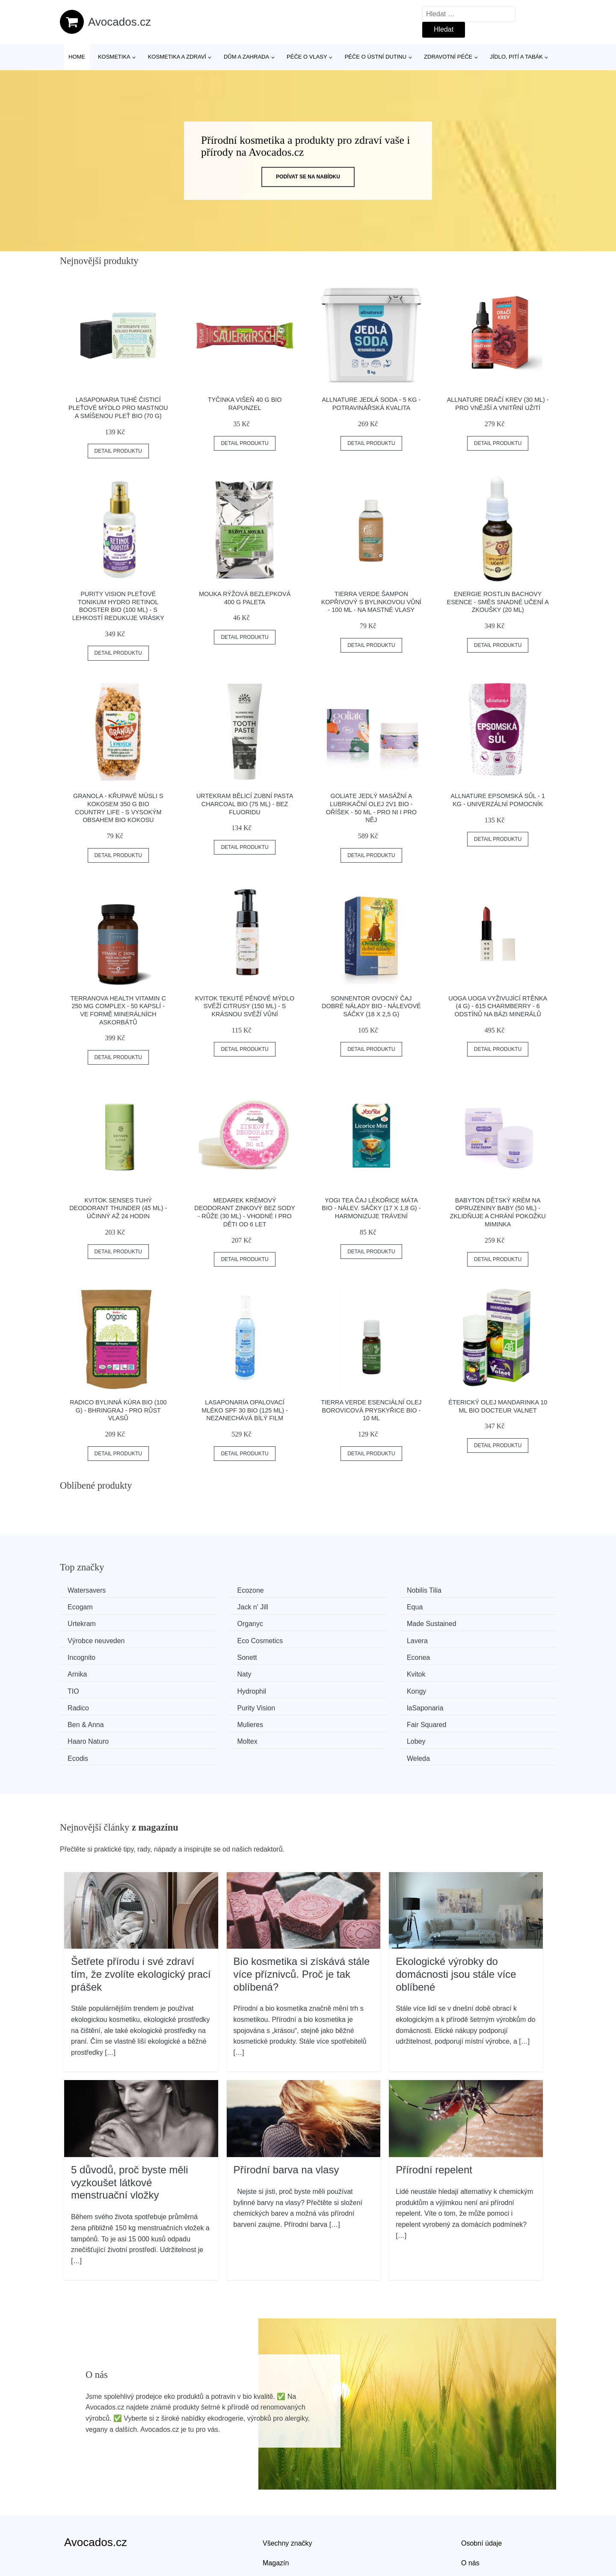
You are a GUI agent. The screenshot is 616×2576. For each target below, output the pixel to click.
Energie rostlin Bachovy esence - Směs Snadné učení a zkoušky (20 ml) (498, 602)
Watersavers (90, 1590)
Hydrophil (467, 1654)
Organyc (465, 1606)
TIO (331, 1654)
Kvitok (207, 1654)
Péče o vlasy (307, 56)
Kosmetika (114, 56)
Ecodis (335, 1702)
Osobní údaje (481, 2487)
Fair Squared (345, 1686)
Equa (206, 1606)
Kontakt (472, 2526)
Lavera (463, 1622)
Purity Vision (344, 1670)
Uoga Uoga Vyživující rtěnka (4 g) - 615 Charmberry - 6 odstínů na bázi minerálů (497, 1006)
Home (76, 56)
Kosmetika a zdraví (177, 56)
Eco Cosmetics (348, 1622)
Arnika (462, 1638)
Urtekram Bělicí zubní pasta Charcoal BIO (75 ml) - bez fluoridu (244, 803)
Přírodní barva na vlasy (286, 2113)
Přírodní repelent (434, 2113)
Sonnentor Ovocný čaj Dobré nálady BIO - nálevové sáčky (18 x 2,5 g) (371, 1006)
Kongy (80, 1670)
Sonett (208, 1638)
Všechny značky (287, 2487)
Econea (336, 1638)
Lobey (207, 1702)
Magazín (276, 2506)
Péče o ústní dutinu (375, 56)
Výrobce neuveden (226, 1622)
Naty (78, 1654)
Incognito (84, 1638)
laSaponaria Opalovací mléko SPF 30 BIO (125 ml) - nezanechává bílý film (244, 1410)
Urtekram (339, 1606)
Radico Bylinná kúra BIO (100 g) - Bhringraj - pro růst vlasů (118, 1410)
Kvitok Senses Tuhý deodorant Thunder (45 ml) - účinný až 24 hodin (118, 1208)
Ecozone (211, 1590)
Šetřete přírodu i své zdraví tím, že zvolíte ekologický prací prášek (141, 1917)
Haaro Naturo (473, 1686)
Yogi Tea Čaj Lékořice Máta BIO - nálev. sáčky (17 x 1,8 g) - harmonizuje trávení (371, 1208)
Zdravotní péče (448, 56)
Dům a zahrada (246, 56)
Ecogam (465, 1590)
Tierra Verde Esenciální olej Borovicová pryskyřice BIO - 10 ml (371, 1410)
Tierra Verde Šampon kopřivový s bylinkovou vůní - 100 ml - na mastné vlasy (371, 602)
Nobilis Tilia (342, 1590)
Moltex (81, 1702)
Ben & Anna (89, 1686)
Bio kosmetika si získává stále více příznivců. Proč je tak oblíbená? (302, 1917)
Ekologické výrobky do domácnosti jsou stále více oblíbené (456, 1917)
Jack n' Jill (86, 1606)
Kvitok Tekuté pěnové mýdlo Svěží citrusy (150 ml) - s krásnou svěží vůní (244, 1006)
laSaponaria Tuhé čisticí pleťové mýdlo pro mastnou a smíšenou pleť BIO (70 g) (118, 407)
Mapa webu (280, 2526)
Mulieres (211, 1686)
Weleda (464, 1702)
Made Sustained (95, 1622)
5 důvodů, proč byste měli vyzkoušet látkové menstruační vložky (129, 2126)
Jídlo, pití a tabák (516, 56)
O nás (470, 2506)
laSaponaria (471, 1670)
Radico (208, 1670)
